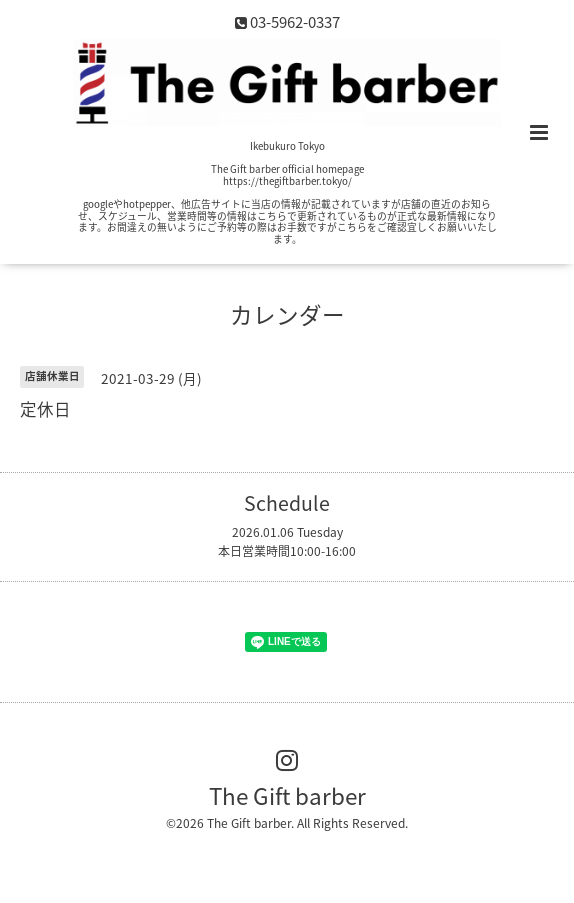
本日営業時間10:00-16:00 (287, 551)
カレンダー (287, 314)
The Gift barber (287, 795)
